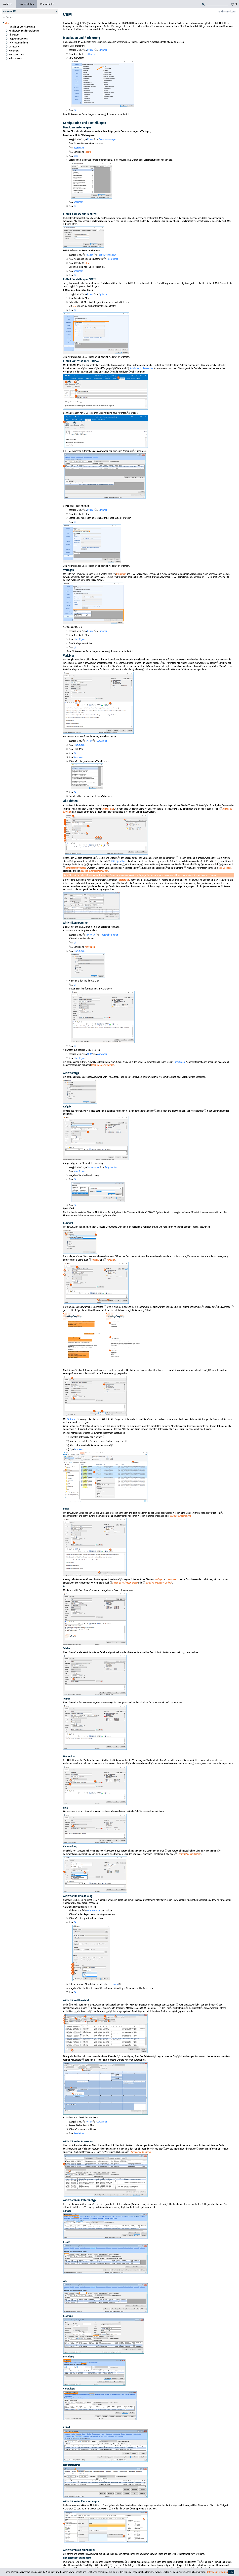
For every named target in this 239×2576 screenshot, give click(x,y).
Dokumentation (26, 4)
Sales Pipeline (14, 58)
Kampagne (12, 50)
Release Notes (47, 4)
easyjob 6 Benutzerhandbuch (94, 870)
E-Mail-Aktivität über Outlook (159, 1582)
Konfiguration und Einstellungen (22, 30)
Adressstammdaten (17, 42)
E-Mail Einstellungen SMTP (125, 1582)
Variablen (111, 1259)
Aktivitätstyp (108, 808)
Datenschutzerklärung (217, 2572)
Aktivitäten (12, 34)
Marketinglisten (15, 54)
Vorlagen (95, 1259)
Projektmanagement (17, 38)
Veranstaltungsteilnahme (189, 1854)
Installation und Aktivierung (22, 26)
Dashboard (12, 46)
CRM (5, 22)
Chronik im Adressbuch (141, 2152)
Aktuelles (7, 4)
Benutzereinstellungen (76, 867)
